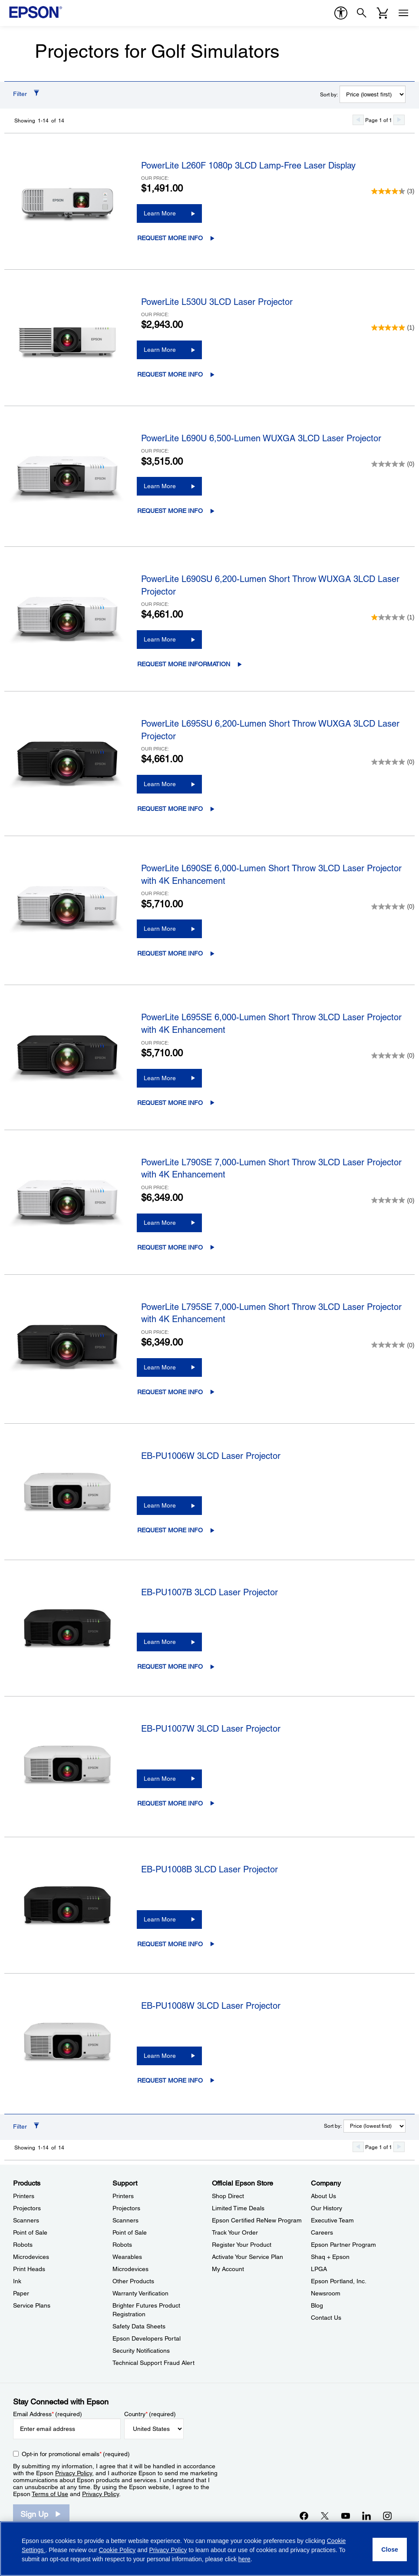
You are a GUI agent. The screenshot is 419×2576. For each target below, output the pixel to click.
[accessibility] (341, 13)
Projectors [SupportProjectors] (126, 2208)
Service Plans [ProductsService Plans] (31, 2305)
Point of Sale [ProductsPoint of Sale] (30, 2232)
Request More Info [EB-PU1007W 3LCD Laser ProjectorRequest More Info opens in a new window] (170, 1803)
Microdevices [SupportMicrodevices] (130, 2268)
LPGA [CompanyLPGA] (319, 2268)
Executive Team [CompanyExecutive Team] (332, 2220)
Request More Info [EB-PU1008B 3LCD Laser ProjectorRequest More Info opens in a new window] (170, 1944)
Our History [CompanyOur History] (326, 2208)
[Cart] (382, 13)
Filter (20, 93)
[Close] (390, 2549)
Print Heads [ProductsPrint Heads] (29, 2268)
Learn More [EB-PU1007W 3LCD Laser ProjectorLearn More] (160, 1778)
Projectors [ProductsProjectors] (27, 2208)
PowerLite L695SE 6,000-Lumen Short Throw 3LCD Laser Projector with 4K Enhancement (271, 1023)
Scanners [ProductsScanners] (26, 2220)
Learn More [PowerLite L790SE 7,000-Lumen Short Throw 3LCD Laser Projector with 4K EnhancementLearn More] (160, 1222)
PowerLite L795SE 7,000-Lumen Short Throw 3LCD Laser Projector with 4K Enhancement (271, 1313)
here (244, 2559)
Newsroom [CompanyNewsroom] (325, 2293)
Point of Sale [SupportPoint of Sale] (129, 2232)
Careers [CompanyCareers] (322, 2232)
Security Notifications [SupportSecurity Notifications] (141, 2350)
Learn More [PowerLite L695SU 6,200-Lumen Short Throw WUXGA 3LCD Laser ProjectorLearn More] (160, 783)
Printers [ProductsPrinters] (23, 2195)
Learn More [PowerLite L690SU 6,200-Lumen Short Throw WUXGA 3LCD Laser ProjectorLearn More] (160, 639)
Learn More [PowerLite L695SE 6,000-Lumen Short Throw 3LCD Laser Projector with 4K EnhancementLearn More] (160, 1078)
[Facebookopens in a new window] (304, 2515)
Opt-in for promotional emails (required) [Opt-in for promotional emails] (76, 2453)
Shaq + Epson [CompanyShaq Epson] (330, 2256)
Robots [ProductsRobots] (23, 2244)
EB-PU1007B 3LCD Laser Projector (209, 1592)
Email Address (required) (47, 2414)
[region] (209, 2548)
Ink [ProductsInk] (17, 2281)
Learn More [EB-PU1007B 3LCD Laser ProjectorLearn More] (160, 1641)
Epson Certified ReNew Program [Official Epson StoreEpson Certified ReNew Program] (257, 2220)
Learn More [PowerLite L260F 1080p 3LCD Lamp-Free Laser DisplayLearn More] (160, 213)
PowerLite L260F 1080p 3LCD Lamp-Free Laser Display (248, 165)
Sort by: (329, 95)
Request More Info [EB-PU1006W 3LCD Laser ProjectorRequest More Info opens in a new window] (170, 1530)
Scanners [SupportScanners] (125, 2220)
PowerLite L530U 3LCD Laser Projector (217, 302)
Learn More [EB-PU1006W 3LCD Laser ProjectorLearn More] (160, 1505)
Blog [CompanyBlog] (317, 2305)
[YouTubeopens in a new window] (345, 2515)
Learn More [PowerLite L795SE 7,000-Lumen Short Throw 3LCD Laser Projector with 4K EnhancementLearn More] (160, 1367)
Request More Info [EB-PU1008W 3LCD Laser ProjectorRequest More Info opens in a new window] (170, 2080)
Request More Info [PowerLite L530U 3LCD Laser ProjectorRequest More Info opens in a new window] (170, 374)
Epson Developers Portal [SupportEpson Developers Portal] (146, 2338)
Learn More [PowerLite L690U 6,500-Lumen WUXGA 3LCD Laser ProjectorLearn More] (160, 486)
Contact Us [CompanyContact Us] (326, 2317)
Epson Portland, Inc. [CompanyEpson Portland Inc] (338, 2281)
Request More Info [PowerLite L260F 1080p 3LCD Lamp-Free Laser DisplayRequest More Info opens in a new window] (170, 238)
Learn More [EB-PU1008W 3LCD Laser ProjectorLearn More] (160, 2055)
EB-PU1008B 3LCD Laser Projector (209, 1869)
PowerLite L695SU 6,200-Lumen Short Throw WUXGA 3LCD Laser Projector (270, 729)
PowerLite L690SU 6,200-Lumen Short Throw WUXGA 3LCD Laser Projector (270, 585)
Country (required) (150, 2414)
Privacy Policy (73, 2473)
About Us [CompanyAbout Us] (323, 2195)
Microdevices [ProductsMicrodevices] (31, 2256)
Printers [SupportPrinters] (123, 2195)
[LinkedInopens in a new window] (366, 2515)
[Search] (362, 13)
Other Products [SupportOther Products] (133, 2281)
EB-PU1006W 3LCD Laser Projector (210, 1456)
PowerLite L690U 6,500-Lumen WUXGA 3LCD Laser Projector (261, 438)
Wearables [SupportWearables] (127, 2256)
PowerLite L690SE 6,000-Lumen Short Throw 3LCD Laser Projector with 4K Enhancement (271, 874)
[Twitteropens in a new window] (325, 2515)
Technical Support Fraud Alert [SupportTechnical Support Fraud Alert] (153, 2362)
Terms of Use (50, 2493)
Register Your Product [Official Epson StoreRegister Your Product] (241, 2244)
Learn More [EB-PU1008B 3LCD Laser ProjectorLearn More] (160, 1919)
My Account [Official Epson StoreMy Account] (228, 2268)
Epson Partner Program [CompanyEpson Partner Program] (343, 2244)
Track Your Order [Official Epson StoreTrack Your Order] (235, 2232)
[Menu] (403, 13)
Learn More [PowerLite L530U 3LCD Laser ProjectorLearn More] (160, 349)
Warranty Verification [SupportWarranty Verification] (140, 2293)
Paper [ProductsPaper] (21, 2293)
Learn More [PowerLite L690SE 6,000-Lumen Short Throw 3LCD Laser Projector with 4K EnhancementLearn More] (160, 928)
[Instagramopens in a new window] (387, 2515)
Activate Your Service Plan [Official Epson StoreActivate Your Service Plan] (247, 2256)
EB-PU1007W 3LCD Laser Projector (210, 1728)
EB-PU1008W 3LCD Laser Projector (210, 2006)
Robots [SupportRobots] (122, 2244)
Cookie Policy (117, 2549)
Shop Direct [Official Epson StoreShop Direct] (228, 2195)
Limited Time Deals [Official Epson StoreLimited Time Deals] (238, 2208)
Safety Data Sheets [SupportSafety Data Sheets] (138, 2326)
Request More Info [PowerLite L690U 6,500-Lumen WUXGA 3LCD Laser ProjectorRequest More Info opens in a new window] (170, 510)
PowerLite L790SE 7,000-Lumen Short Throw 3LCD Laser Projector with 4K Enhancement (271, 1168)
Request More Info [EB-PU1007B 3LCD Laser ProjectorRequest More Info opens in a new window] (170, 1666)
